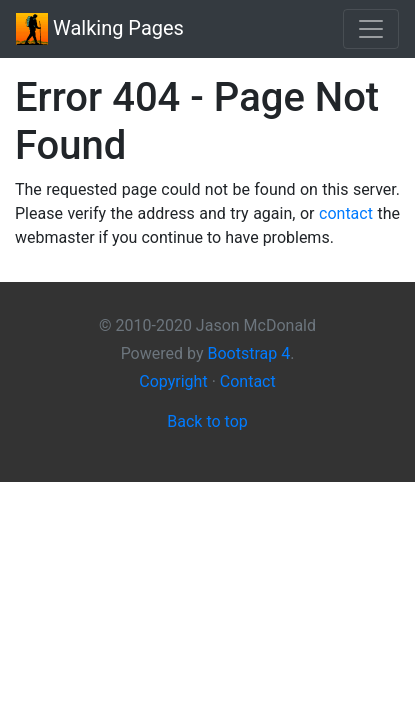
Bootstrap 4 (248, 353)
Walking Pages (100, 29)
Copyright (173, 381)
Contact (248, 381)
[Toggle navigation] (371, 29)
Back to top (207, 421)
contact (346, 213)
